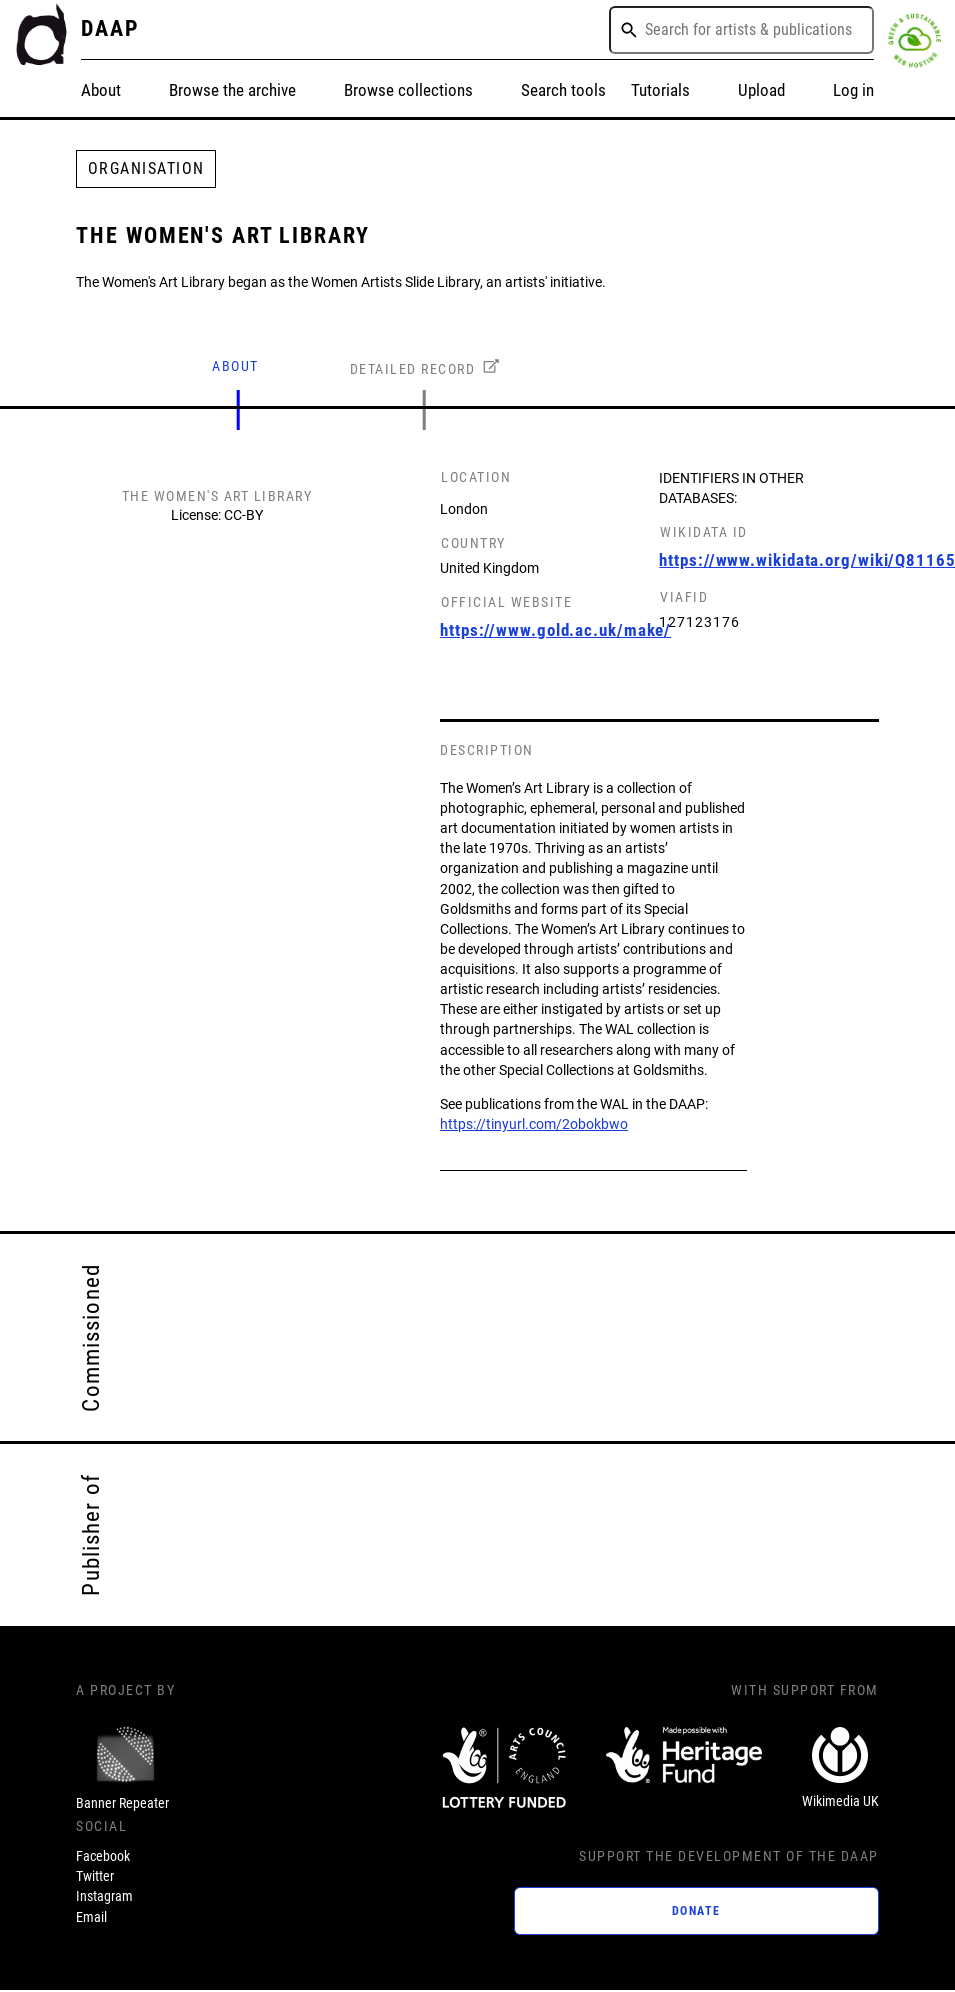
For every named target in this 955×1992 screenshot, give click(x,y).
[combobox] (741, 30)
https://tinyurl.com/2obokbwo (534, 1124)
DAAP (110, 28)
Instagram (104, 1896)
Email (91, 1917)
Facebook (103, 1856)
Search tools (563, 90)
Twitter (95, 1876)
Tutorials (660, 90)
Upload (761, 90)
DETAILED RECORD (413, 369)
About (101, 90)
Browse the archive (232, 90)
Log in (853, 90)
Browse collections (408, 90)
